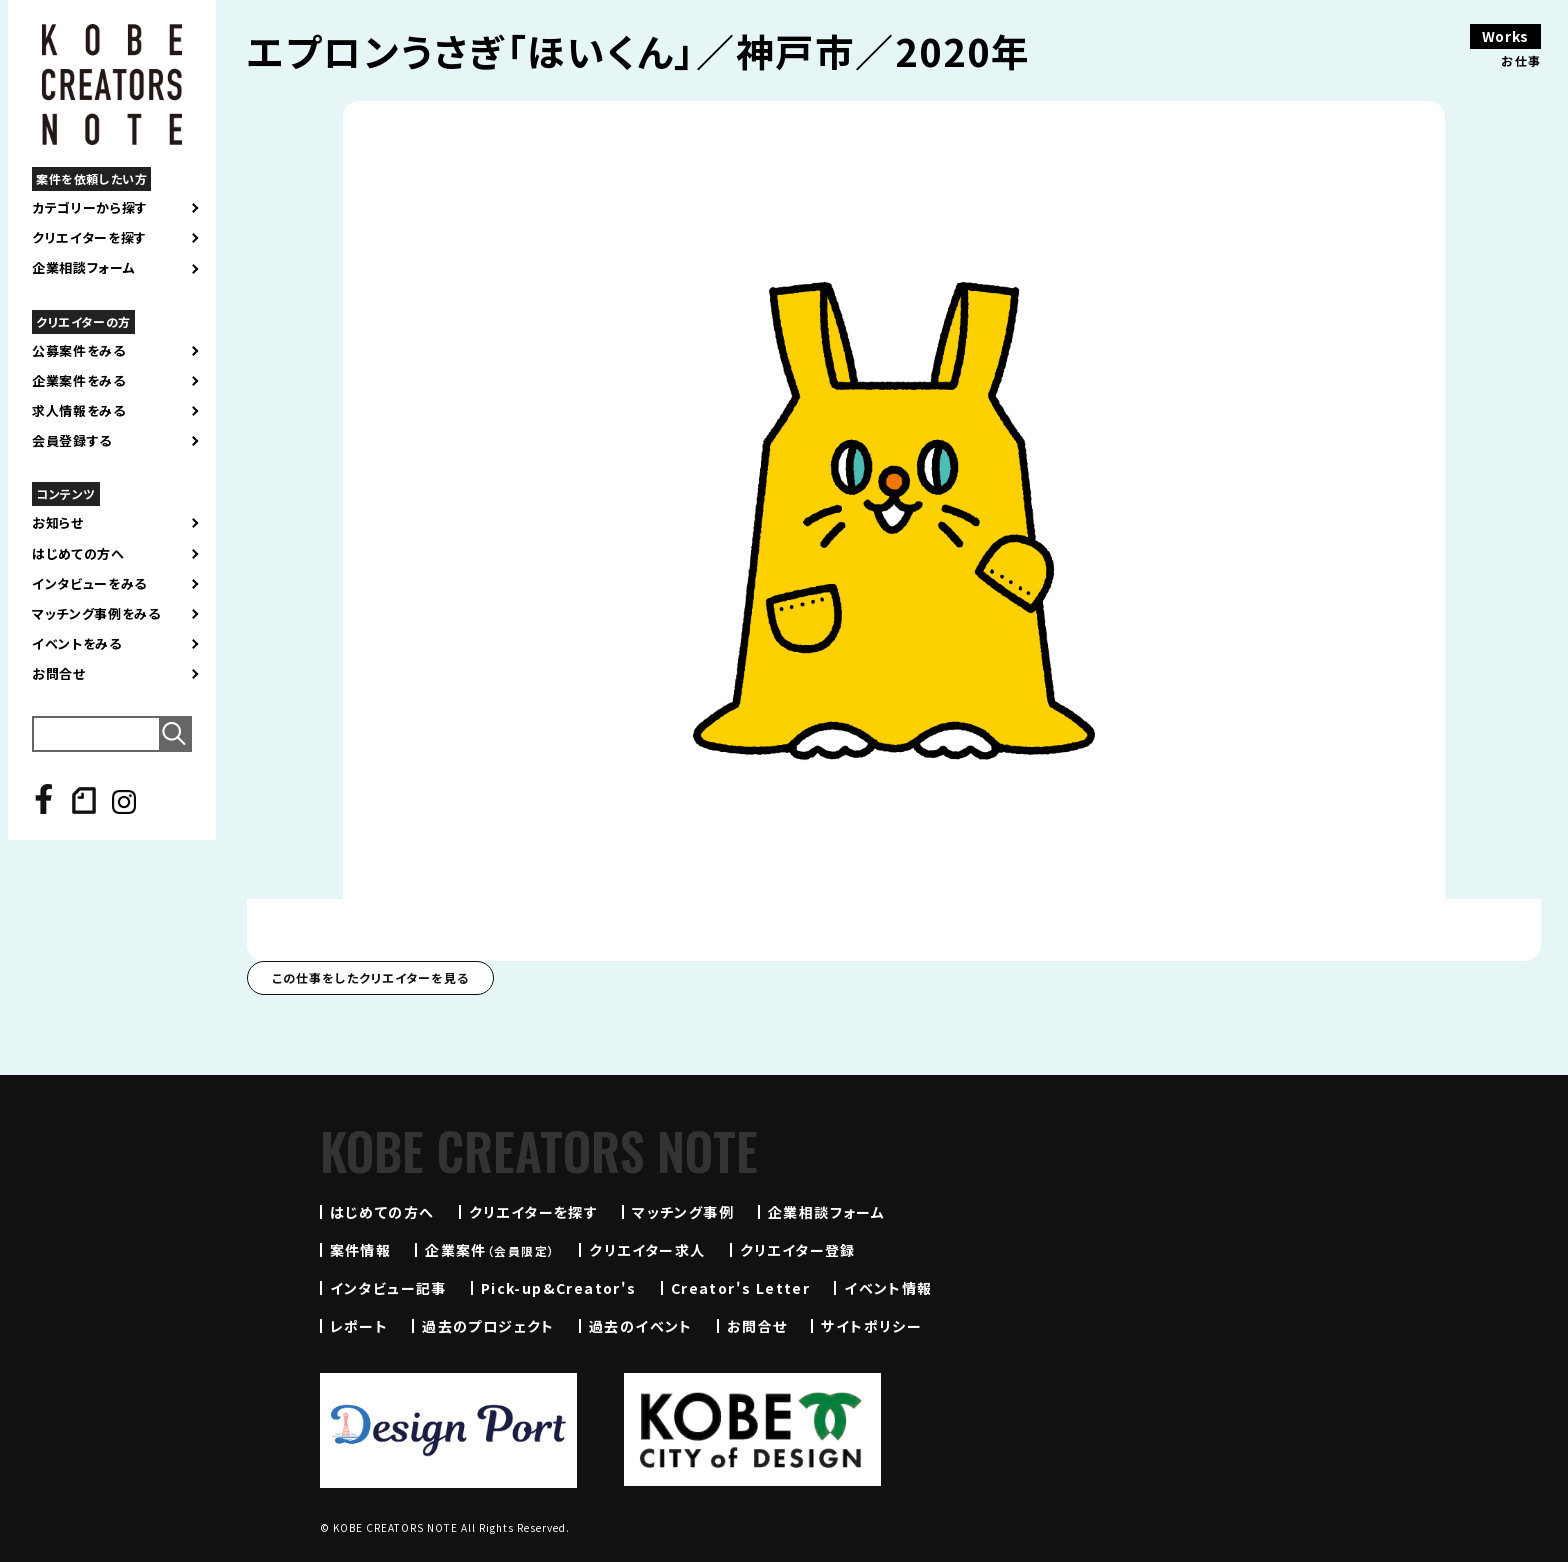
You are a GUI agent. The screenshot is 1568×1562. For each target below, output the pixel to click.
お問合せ (59, 674)
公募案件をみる (79, 351)
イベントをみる (77, 644)
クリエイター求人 (647, 1250)
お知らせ (58, 523)
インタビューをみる (89, 584)
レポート (359, 1326)
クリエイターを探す (89, 238)
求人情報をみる (79, 411)
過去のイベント (641, 1326)
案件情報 (361, 1250)
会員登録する (72, 441)
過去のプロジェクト (488, 1326)
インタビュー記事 (388, 1288)
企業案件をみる (79, 381)
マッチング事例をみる (96, 614)
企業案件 (490, 1250)
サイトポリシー (871, 1326)
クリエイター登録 (798, 1250)
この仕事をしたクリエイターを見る (370, 977)
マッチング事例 (683, 1212)
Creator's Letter (740, 1288)
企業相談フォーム (83, 268)
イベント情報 (888, 1288)
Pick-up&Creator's (559, 1288)
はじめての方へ (78, 554)
